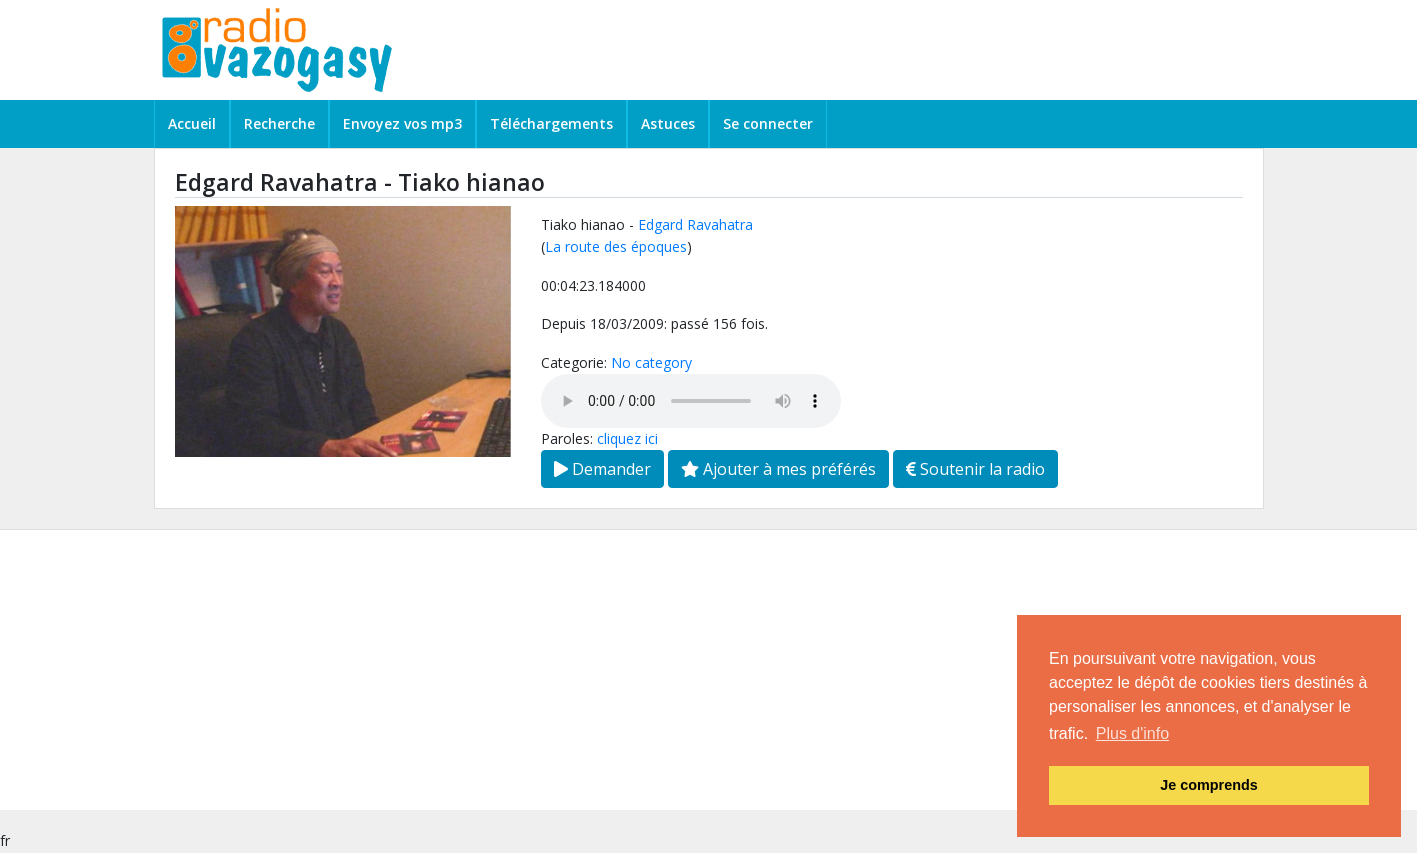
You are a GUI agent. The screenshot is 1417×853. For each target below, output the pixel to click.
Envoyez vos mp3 (402, 123)
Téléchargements (551, 123)
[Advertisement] (600, 670)
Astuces (668, 123)
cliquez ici (627, 438)
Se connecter (768, 123)
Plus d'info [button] (1132, 733)
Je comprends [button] (1209, 785)
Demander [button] (602, 469)
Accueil (192, 123)
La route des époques (616, 246)
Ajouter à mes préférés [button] (778, 469)
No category (651, 362)
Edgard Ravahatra (695, 224)
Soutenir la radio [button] (975, 469)
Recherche (279, 123)
